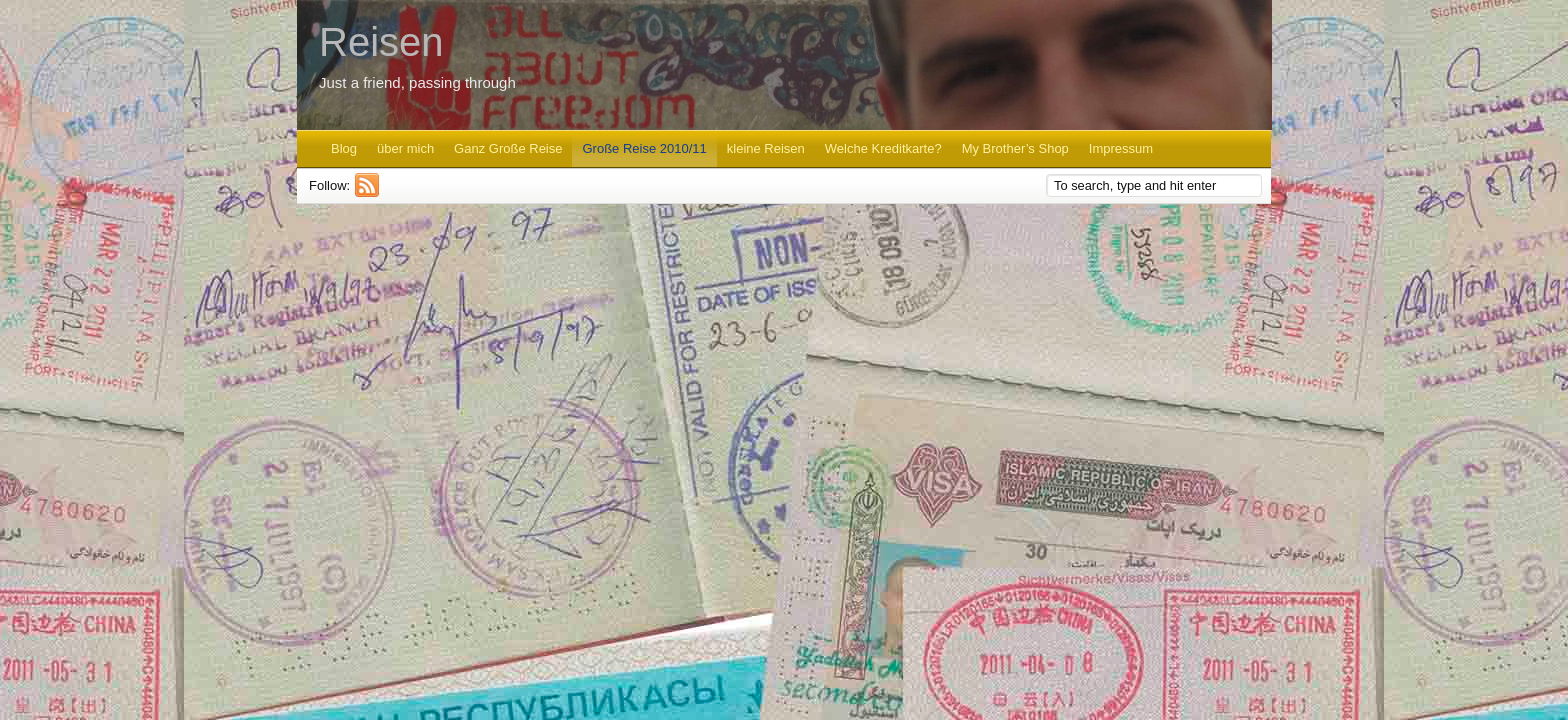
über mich (405, 148)
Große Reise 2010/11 (644, 148)
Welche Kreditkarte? (883, 148)
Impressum (1121, 148)
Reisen (381, 42)
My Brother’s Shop (1015, 148)
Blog (344, 148)
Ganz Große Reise (508, 148)
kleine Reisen (766, 148)
